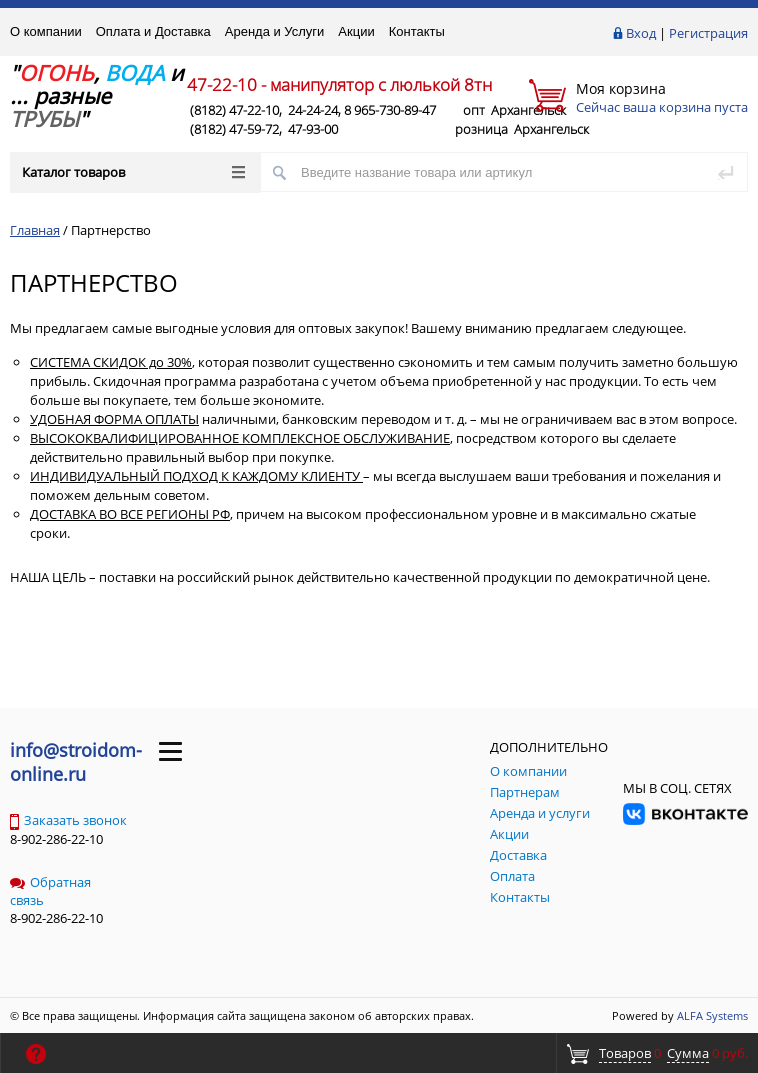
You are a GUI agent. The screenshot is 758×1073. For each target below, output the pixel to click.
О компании (46, 31)
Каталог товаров (133, 172)
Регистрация (708, 33)
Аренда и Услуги (275, 31)
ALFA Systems (712, 1015)
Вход (641, 33)
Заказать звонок (68, 820)
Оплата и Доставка (153, 31)
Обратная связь (50, 891)
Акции (356, 31)
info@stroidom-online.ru (76, 762)
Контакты (417, 31)
